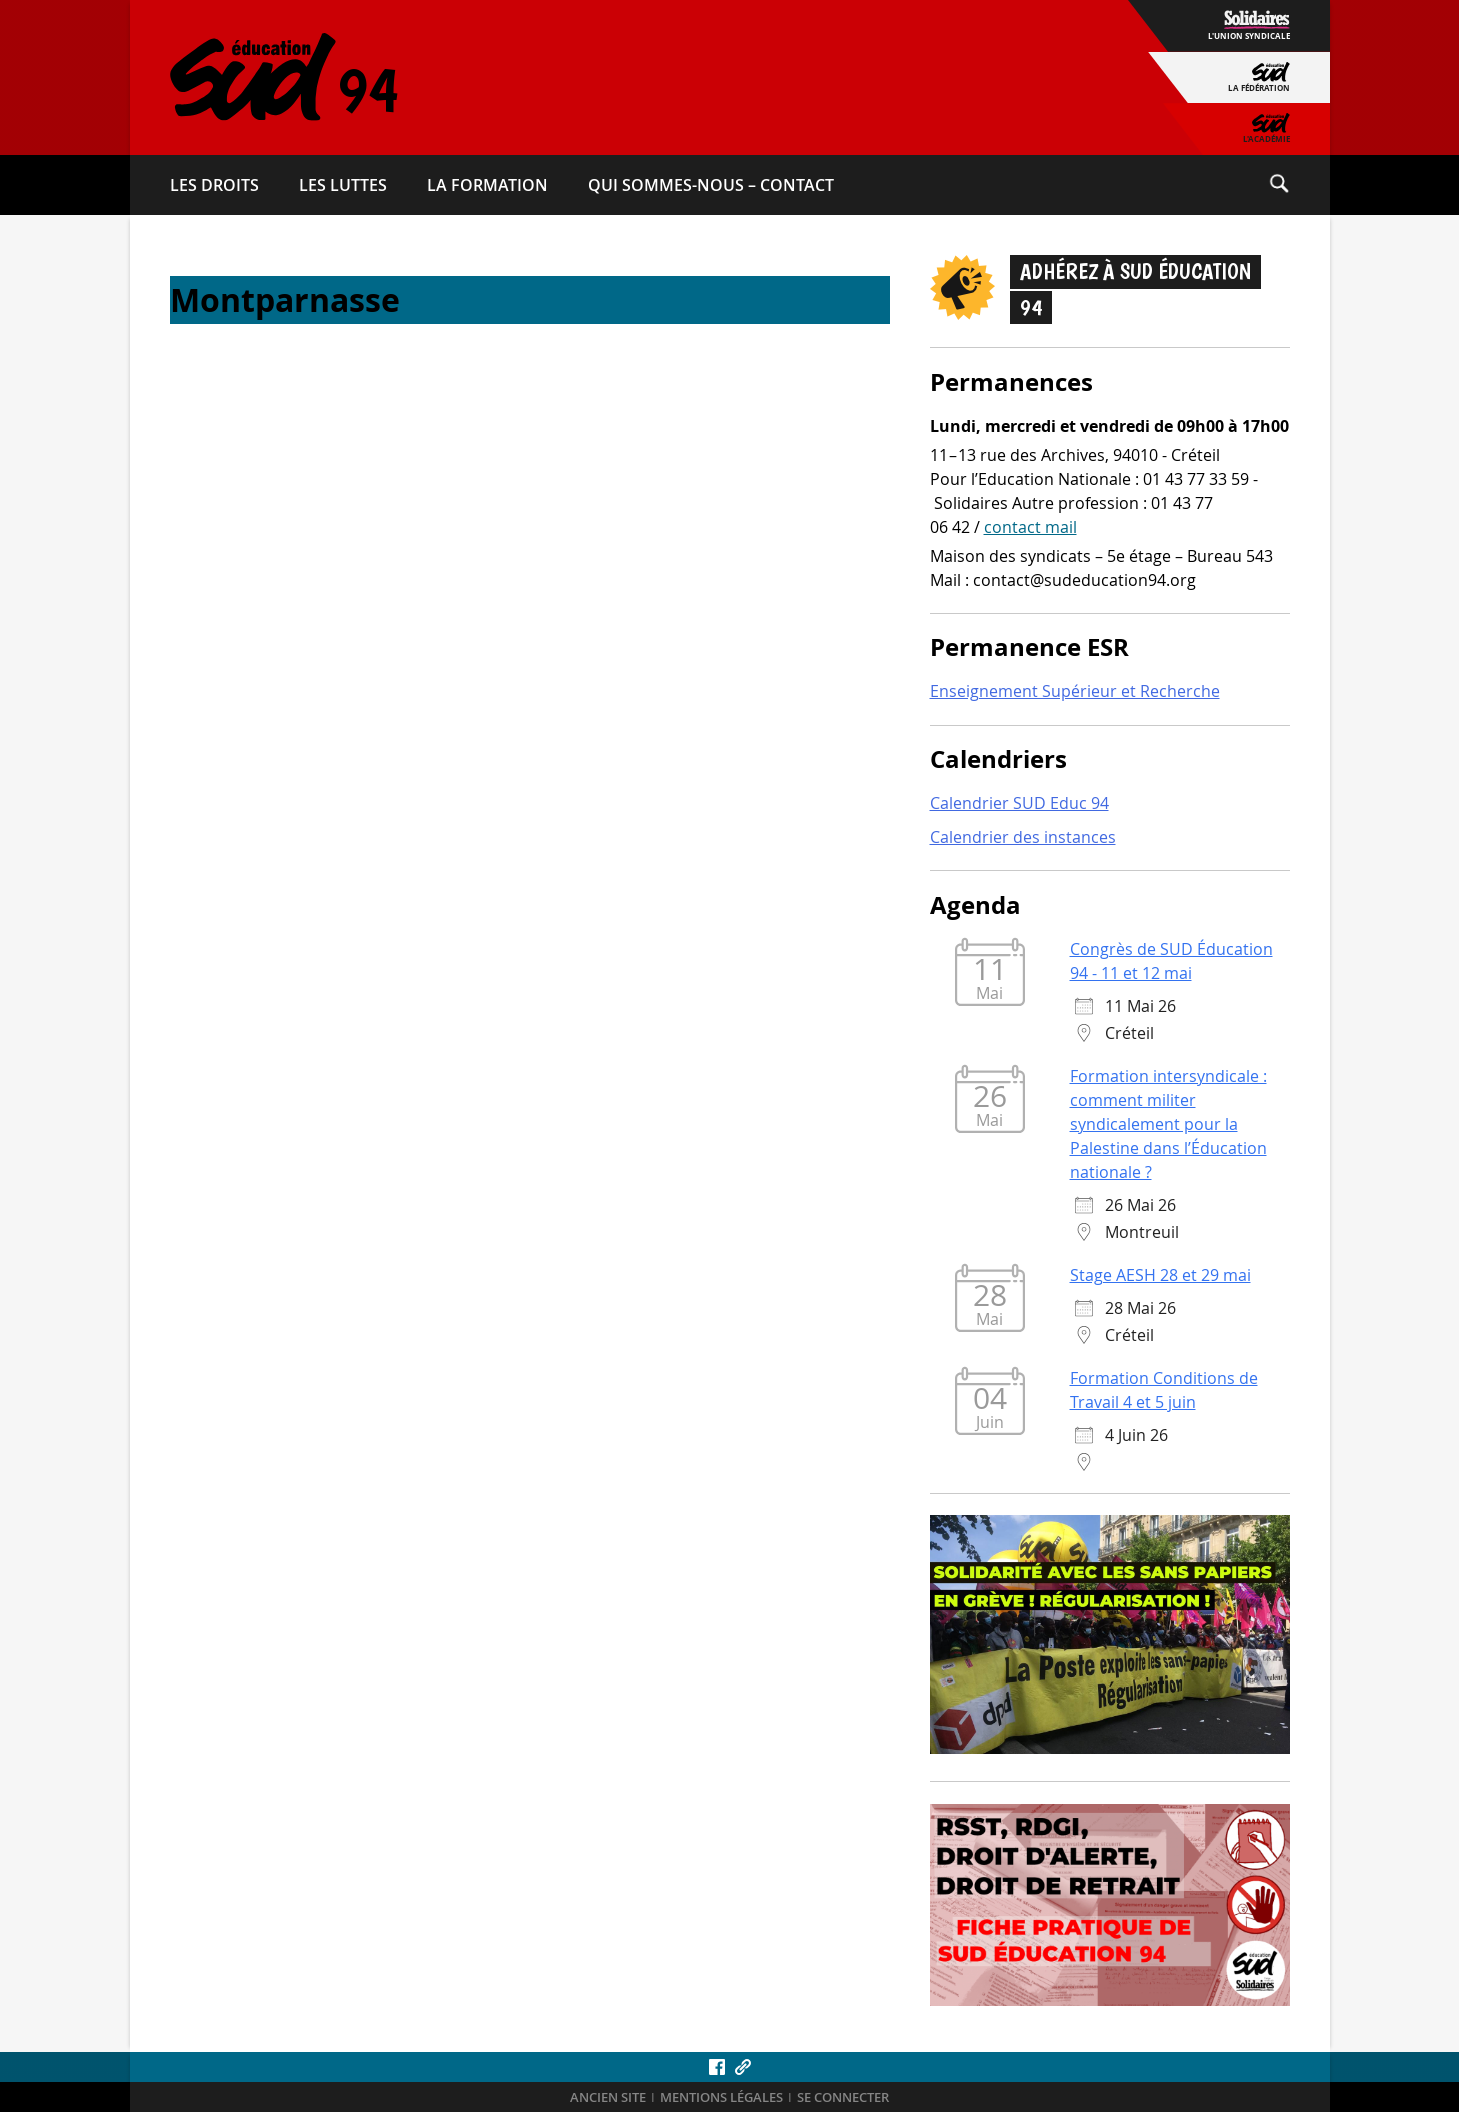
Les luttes (343, 185)
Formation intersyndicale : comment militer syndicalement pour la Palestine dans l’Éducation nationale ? (1168, 1124)
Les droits (214, 185)
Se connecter (843, 2097)
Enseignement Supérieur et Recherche (1075, 691)
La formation (487, 185)
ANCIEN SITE (608, 2097)
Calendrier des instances (1023, 837)
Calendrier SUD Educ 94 (1019, 803)
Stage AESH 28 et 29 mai (1160, 1275)
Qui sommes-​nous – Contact (711, 185)
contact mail (1030, 527)
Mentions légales (721, 2097)
